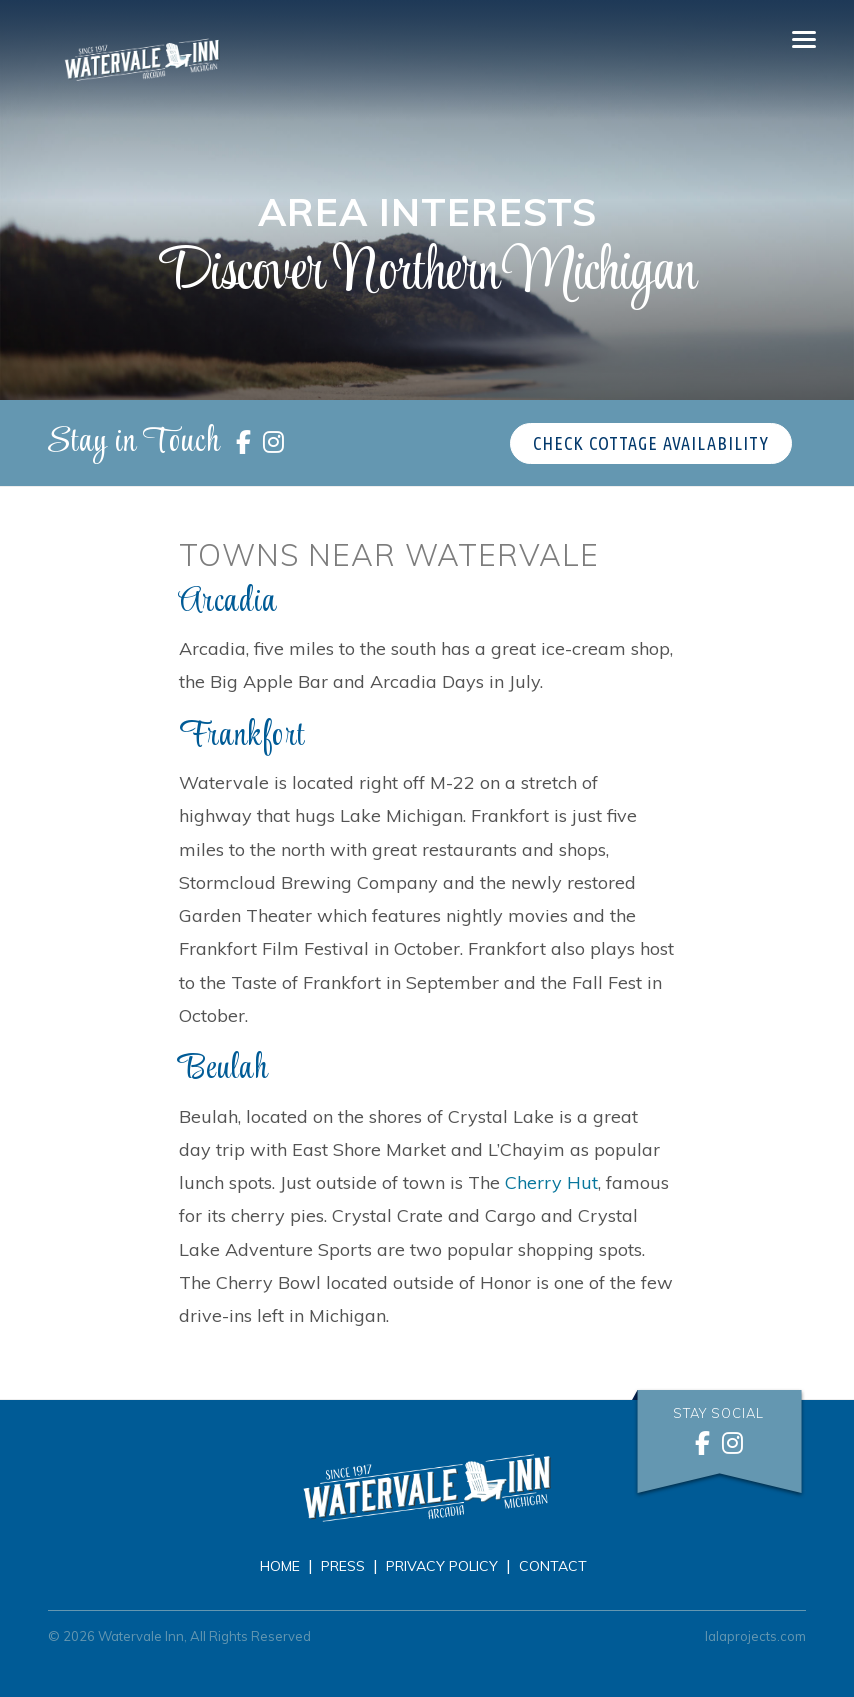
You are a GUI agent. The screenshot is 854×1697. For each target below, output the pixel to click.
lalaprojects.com (755, 1636)
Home (280, 1566)
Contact (553, 1566)
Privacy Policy (442, 1566)
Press (343, 1566)
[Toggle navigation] (804, 40)
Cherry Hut (551, 1182)
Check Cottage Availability (651, 443)
